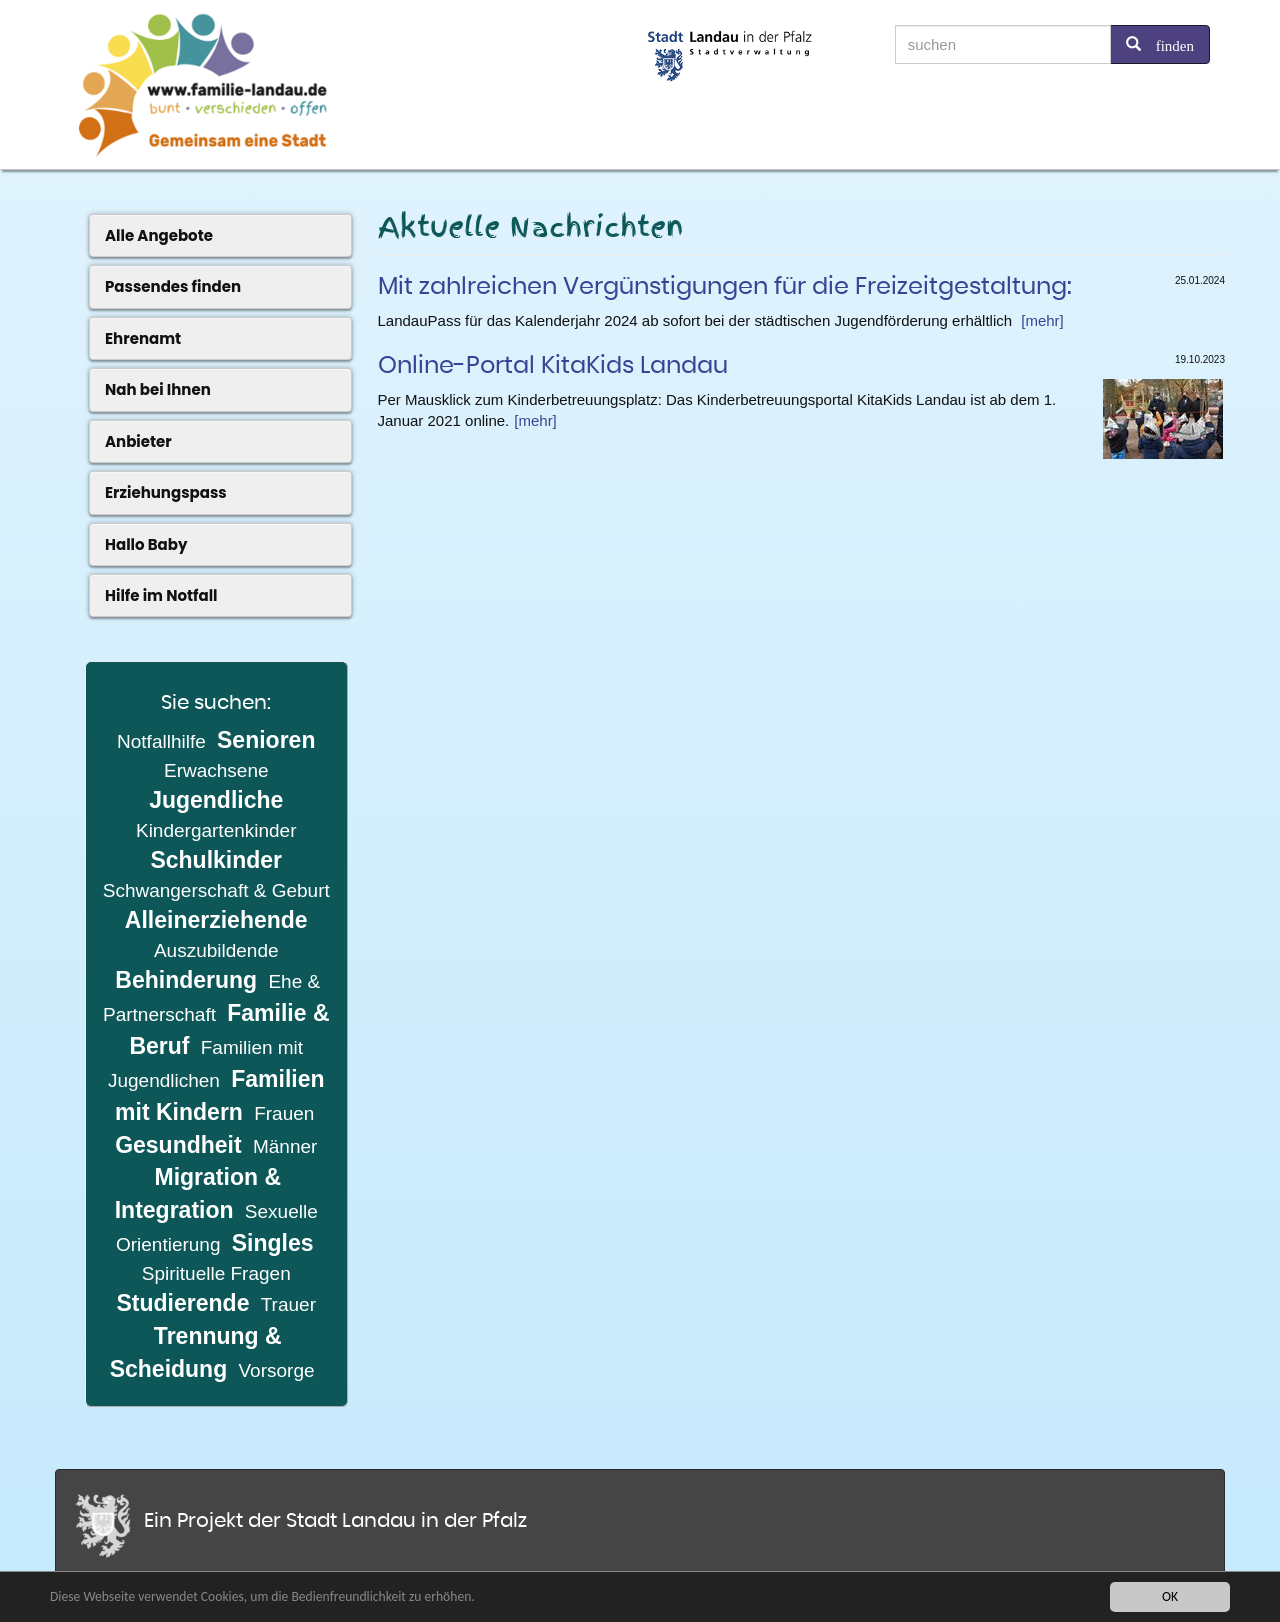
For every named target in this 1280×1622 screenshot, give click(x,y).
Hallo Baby (146, 544)
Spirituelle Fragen (216, 1273)
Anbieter (138, 441)
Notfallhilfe (161, 741)
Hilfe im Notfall (161, 595)
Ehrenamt (143, 338)
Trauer (288, 1304)
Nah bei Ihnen (158, 389)
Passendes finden (173, 286)
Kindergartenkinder (216, 830)
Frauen (284, 1113)
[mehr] (1042, 320)
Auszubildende (216, 950)
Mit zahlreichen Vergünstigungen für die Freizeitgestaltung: (725, 287)
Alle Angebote (159, 235)
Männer (285, 1146)
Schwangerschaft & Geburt (216, 890)
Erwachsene (216, 770)
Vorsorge (277, 1370)
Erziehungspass (166, 492)
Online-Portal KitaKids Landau (553, 366)
